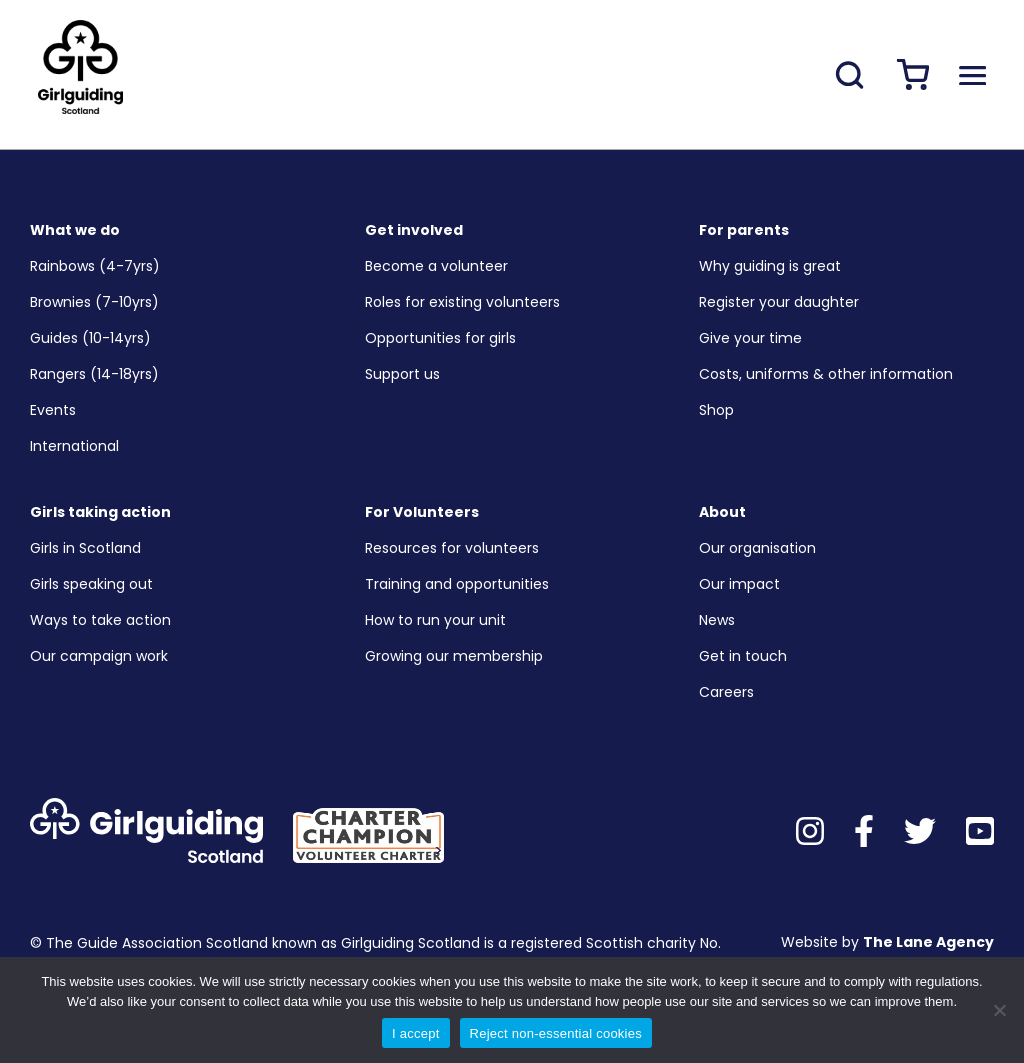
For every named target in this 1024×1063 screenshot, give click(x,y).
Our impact (739, 584)
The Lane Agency (928, 942)
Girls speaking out (91, 584)
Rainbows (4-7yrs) (95, 266)
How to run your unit (435, 620)
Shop (716, 410)
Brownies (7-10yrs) (94, 302)
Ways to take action (100, 620)
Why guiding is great (770, 266)
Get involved (414, 230)
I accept (416, 1033)
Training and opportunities (457, 584)
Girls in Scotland (85, 548)
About (722, 512)
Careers (726, 692)
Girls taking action (100, 512)
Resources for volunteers (452, 548)
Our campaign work (99, 656)
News (717, 620)
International (74, 446)
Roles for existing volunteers (462, 302)
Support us (402, 374)
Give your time (750, 338)
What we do (75, 230)
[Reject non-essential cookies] (999, 1010)
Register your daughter (779, 302)
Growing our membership (454, 656)
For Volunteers (422, 512)
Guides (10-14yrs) (90, 338)
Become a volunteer (436, 266)
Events (53, 410)
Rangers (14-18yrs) (94, 374)
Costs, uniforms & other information (826, 374)
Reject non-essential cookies (556, 1033)
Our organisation (757, 548)
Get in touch (743, 656)
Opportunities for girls (440, 338)
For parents (744, 230)
